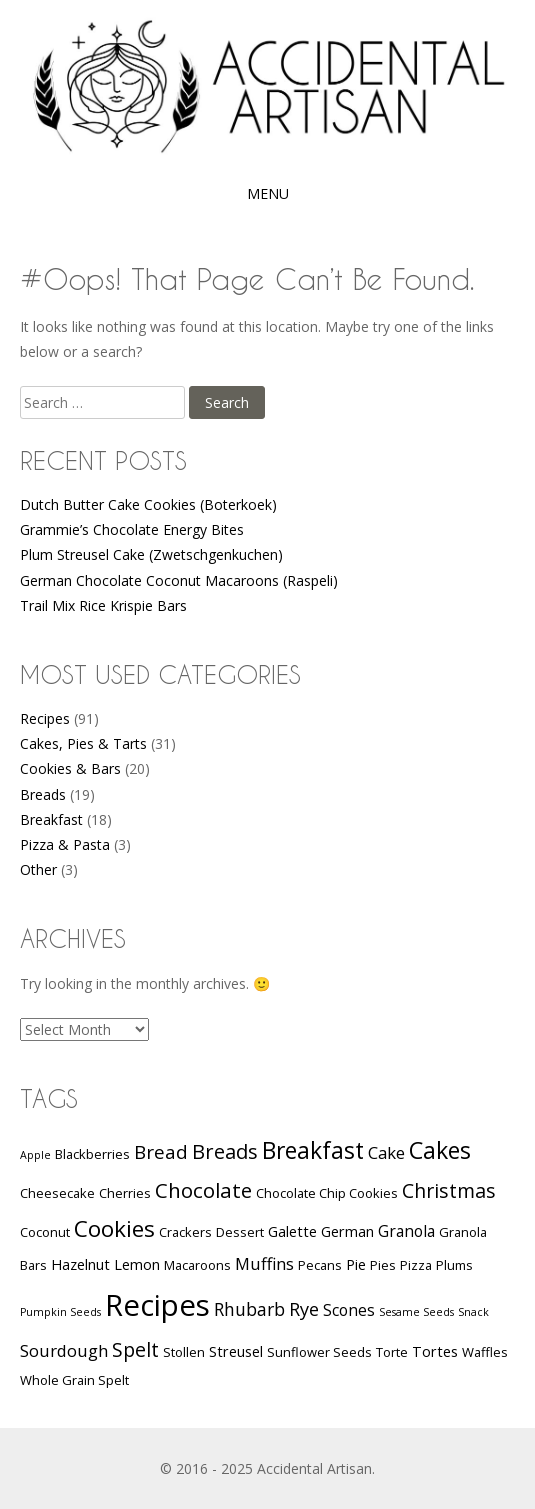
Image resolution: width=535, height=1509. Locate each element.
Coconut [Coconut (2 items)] (45, 1232)
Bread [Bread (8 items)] (161, 1152)
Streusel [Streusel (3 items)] (236, 1351)
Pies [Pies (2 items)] (383, 1265)
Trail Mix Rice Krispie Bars (103, 605)
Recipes (45, 718)
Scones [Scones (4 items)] (349, 1310)
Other (38, 869)
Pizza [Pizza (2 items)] (416, 1265)
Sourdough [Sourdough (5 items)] (64, 1350)
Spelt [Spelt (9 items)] (135, 1349)
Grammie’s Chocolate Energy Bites (132, 529)
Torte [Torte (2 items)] (392, 1352)
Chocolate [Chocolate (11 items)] (203, 1190)
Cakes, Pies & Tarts (83, 743)
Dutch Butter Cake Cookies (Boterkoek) (148, 504)
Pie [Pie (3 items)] (356, 1264)
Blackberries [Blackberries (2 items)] (92, 1154)
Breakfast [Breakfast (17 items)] (313, 1150)
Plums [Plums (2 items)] (454, 1265)
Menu (268, 193)
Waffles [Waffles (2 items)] (485, 1352)
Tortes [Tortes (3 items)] (435, 1351)
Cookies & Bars (70, 768)
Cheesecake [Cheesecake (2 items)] (57, 1193)
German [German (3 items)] (347, 1231)
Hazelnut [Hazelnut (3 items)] (80, 1264)
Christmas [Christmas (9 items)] (449, 1190)
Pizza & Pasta (65, 844)
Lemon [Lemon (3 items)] (137, 1264)
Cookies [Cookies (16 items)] (114, 1228)
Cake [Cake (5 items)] (386, 1152)
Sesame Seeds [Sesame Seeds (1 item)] (416, 1312)
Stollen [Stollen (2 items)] (184, 1352)
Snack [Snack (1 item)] (473, 1312)
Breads (43, 794)
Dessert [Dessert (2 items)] (240, 1232)
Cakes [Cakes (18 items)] (440, 1150)
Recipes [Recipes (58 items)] (157, 1305)
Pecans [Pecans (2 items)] (320, 1265)
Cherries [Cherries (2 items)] (125, 1193)
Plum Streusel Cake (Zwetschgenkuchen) (151, 554)
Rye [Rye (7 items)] (304, 1308)
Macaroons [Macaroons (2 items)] (197, 1265)
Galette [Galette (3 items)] (292, 1231)
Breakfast (51, 819)
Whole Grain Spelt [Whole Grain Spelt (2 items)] (74, 1380)
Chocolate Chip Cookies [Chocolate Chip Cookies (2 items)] (327, 1193)
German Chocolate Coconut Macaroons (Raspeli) (179, 580)
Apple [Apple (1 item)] (35, 1155)
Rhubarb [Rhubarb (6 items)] (249, 1309)
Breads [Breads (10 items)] (225, 1151)
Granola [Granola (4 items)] (406, 1231)
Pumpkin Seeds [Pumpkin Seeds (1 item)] (60, 1312)
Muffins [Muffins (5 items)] (264, 1263)
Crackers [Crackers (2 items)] (185, 1232)
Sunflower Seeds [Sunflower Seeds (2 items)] (319, 1352)
